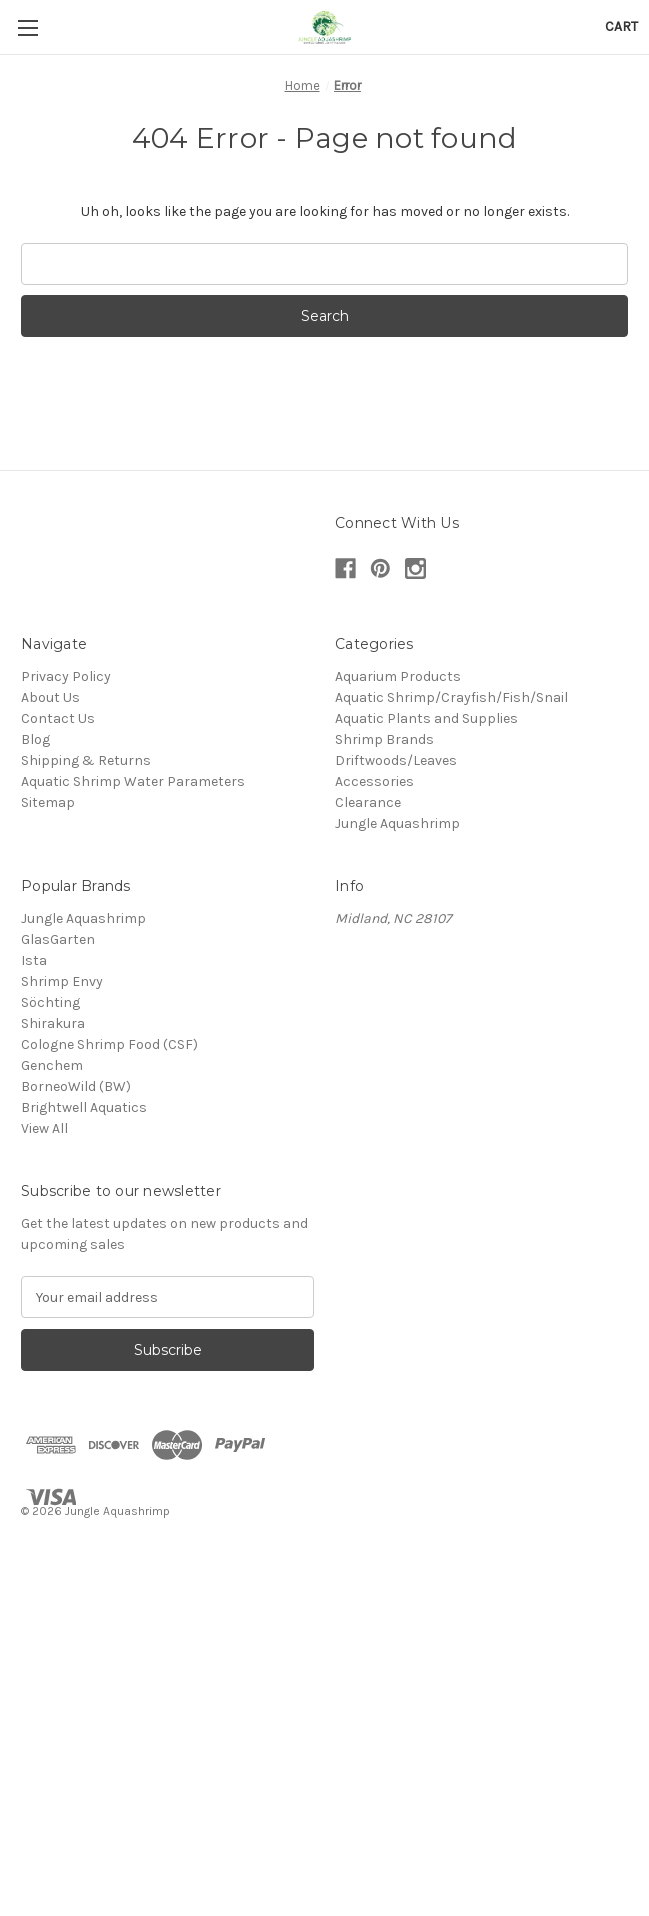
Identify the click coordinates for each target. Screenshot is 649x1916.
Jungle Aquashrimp (397, 823)
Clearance (368, 802)
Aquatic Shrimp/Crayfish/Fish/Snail (451, 697)
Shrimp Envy (62, 981)
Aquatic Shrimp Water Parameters (133, 781)
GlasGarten (58, 939)
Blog (35, 739)
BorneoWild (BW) (76, 1086)
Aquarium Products (398, 676)
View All (44, 1128)
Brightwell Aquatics (84, 1107)
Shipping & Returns (86, 760)
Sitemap (48, 802)
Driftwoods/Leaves (396, 760)
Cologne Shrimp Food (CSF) (109, 1044)
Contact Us (58, 718)
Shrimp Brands (384, 739)
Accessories (374, 781)
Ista (34, 960)
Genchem (52, 1065)
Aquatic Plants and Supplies (426, 718)
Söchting (50, 1002)
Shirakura (53, 1023)
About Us (50, 697)
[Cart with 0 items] (621, 26)
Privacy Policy (66, 676)
